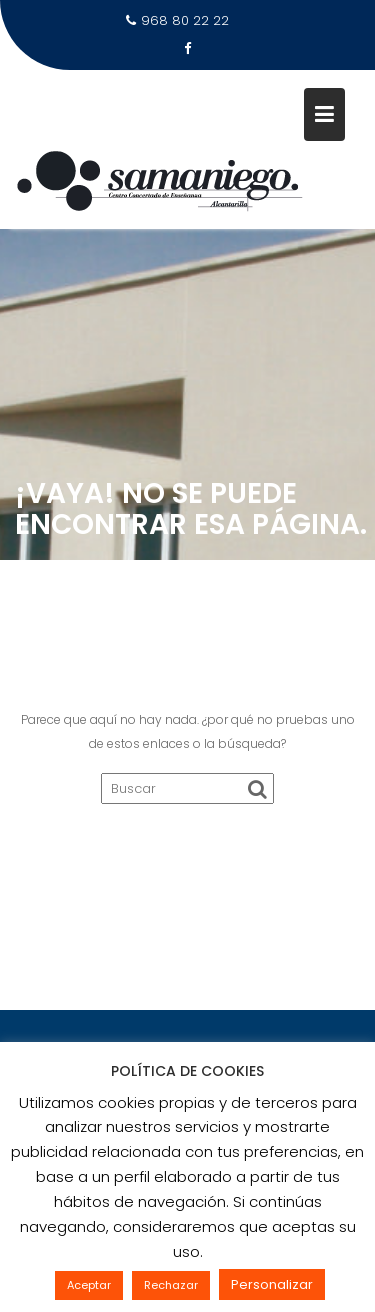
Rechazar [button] (171, 1285)
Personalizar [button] (272, 1284)
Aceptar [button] (89, 1285)
